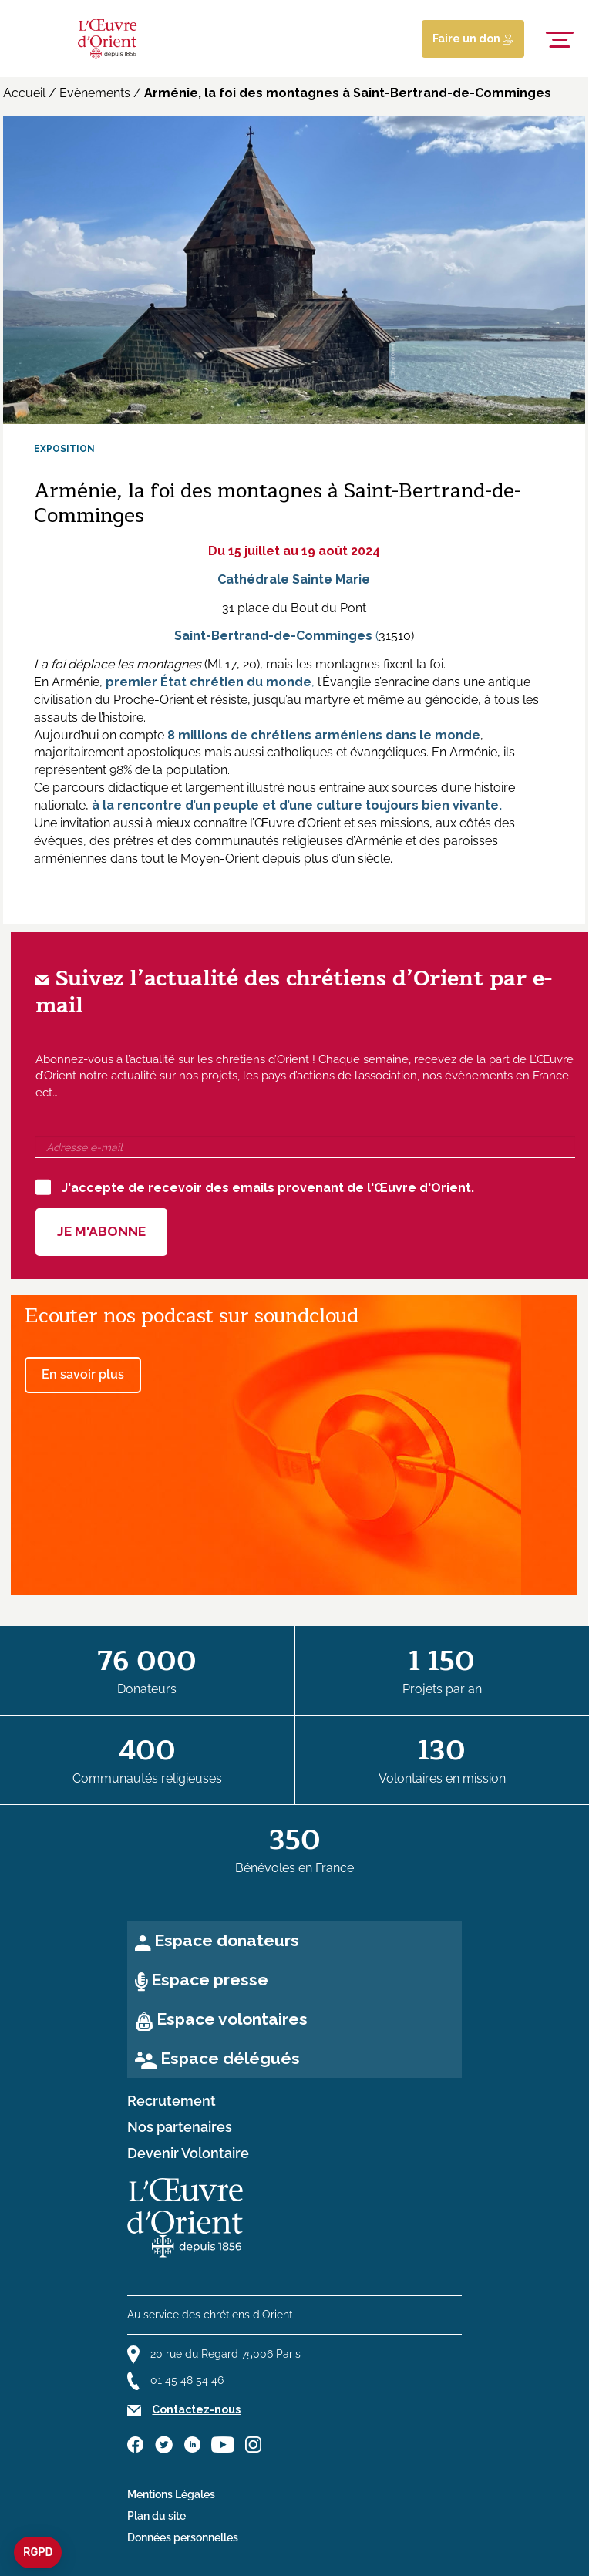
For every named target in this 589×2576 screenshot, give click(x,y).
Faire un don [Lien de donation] (472, 38)
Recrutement (171, 2101)
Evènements (94, 93)
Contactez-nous (196, 2409)
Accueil (24, 93)
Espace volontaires (232, 2019)
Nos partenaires (179, 2127)
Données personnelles (182, 2537)
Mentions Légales (171, 2494)
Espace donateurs (226, 1940)
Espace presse (209, 1979)
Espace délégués (230, 2058)
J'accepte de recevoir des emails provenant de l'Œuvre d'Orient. (254, 1187)
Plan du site (156, 2516)
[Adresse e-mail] (305, 1147)
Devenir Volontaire (188, 2153)
